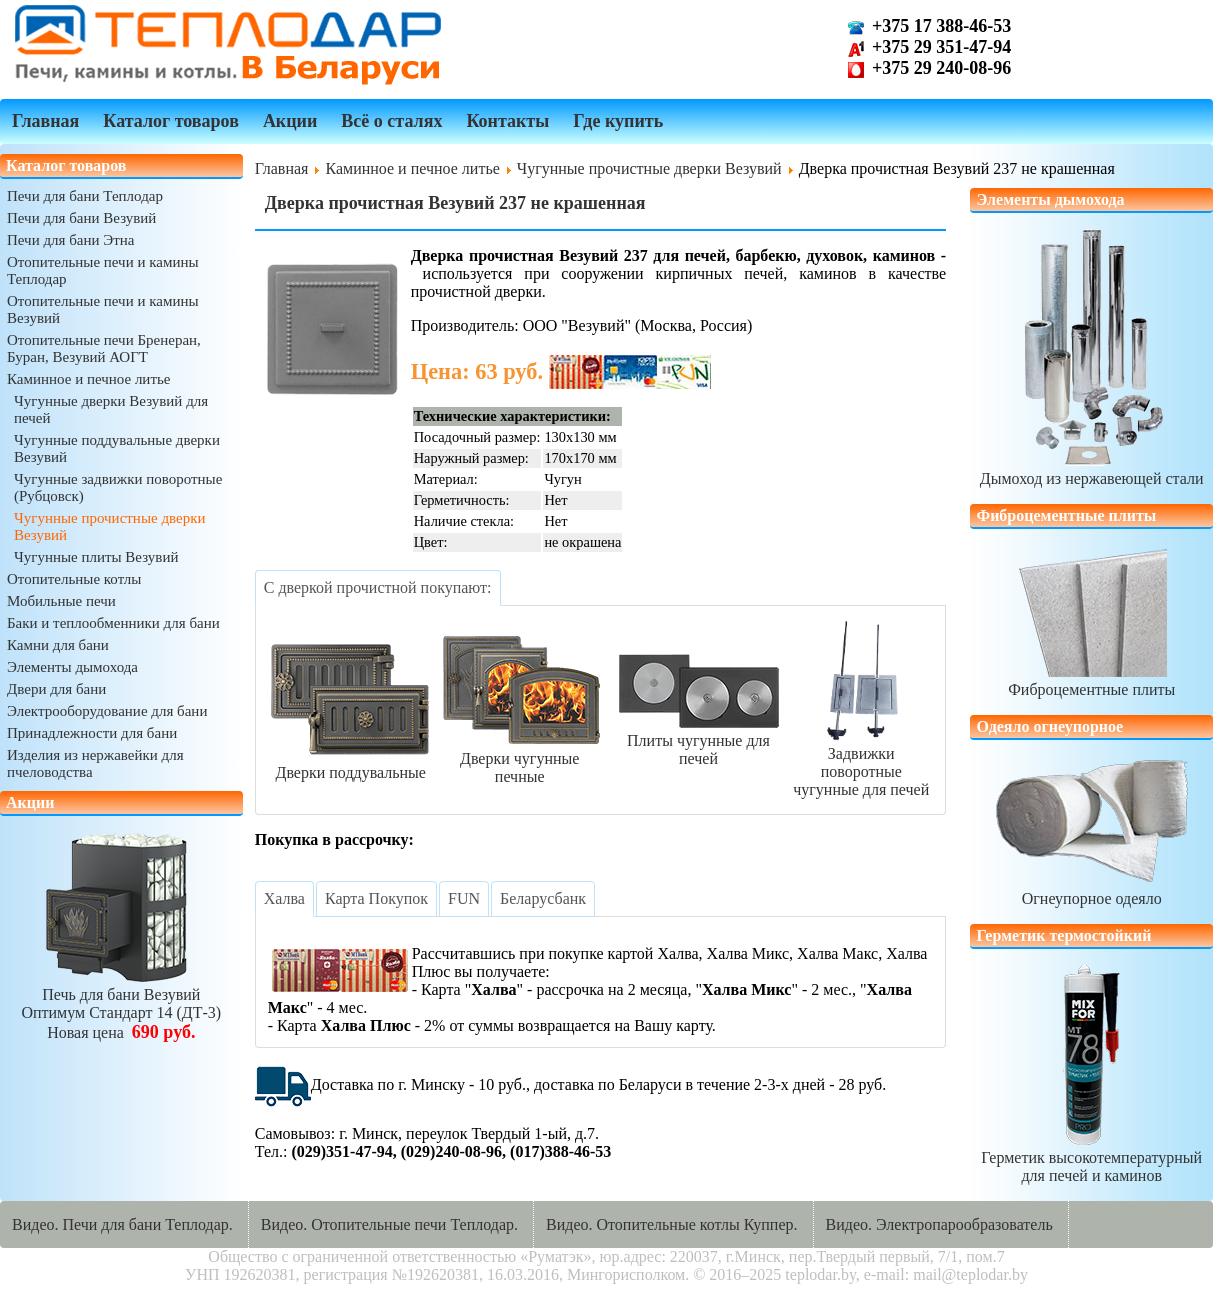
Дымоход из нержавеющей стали (1092, 469)
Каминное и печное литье (88, 379)
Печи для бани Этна (70, 240)
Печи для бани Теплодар (85, 196)
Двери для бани (56, 689)
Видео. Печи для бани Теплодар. (122, 1224)
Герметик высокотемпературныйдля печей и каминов (1091, 1157)
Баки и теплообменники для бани (113, 623)
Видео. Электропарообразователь (939, 1224)
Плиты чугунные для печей (699, 740)
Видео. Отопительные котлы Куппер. (672, 1224)
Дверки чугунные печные (520, 758)
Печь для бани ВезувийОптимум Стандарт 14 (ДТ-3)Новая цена (121, 1004)
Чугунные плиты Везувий (96, 557)
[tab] (378, 588)
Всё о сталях (391, 121)
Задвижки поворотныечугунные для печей (861, 762)
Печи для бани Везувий (81, 218)
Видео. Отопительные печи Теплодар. (389, 1224)
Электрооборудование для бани (107, 711)
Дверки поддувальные (351, 763)
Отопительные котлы (74, 579)
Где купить (618, 121)
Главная (45, 121)
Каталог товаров (171, 121)
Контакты (507, 121)
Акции (290, 121)
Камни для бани (58, 645)
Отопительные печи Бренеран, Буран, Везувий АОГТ (104, 348)
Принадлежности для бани (92, 733)
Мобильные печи (61, 601)
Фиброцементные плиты (1091, 680)
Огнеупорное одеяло (1092, 889)
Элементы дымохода (72, 667)
